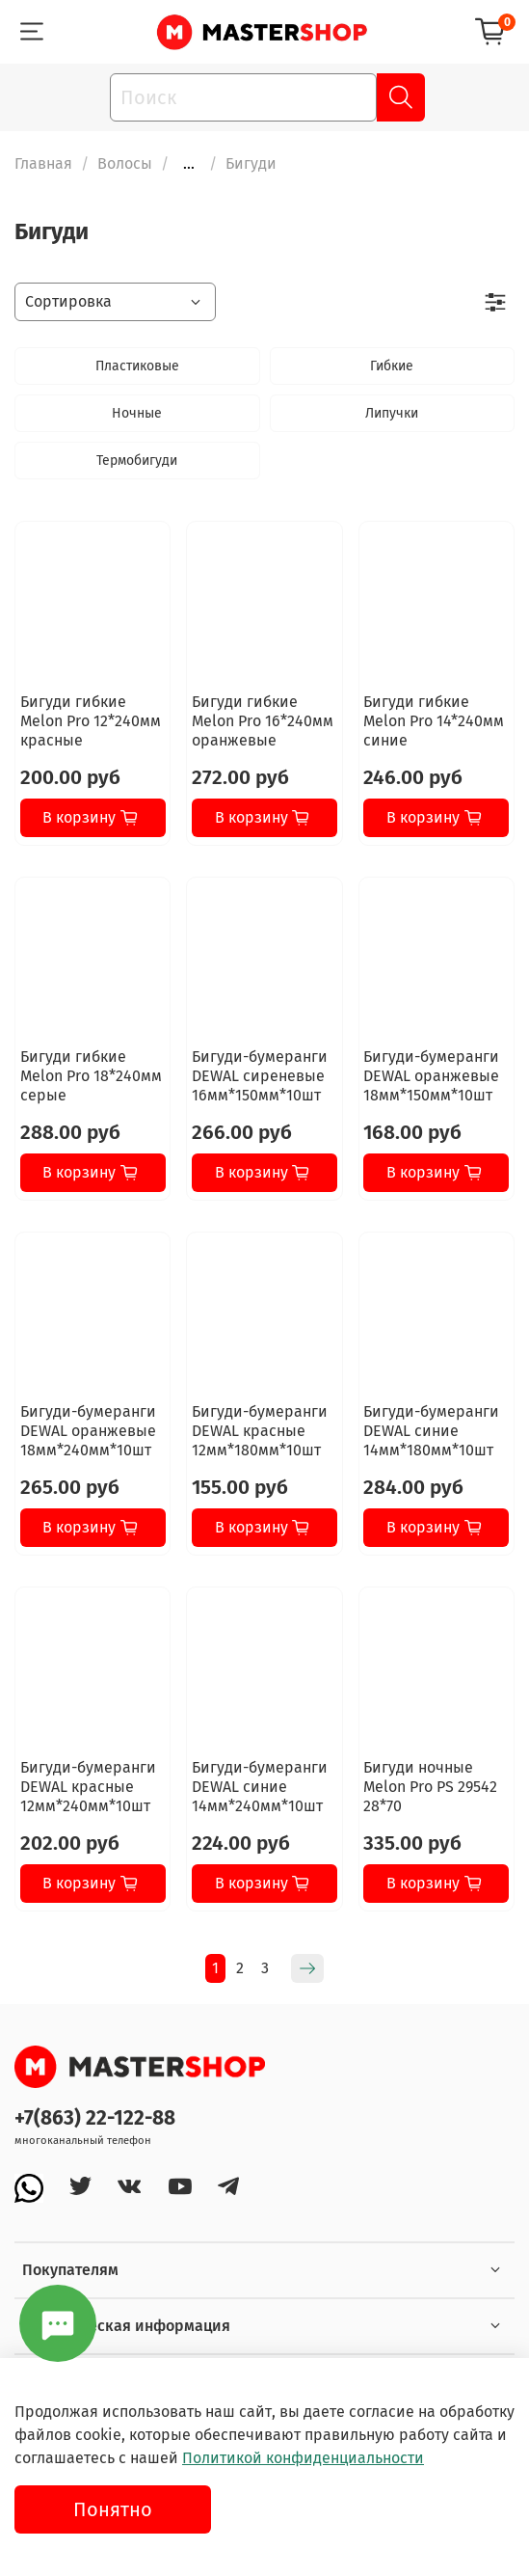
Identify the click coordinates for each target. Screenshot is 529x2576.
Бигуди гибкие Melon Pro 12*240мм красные (90, 720)
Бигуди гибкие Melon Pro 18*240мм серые (91, 1075)
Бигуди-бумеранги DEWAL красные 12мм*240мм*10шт (88, 1786)
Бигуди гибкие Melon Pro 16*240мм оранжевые (262, 720)
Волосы (124, 163)
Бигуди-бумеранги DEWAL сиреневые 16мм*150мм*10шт (260, 1075)
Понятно (112, 2509)
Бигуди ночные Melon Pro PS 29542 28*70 (430, 1786)
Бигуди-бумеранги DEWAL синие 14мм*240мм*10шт (260, 1786)
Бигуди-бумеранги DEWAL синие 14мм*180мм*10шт (431, 1430)
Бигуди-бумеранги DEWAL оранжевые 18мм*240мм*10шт (88, 1430)
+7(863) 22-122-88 (94, 2118)
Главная (43, 163)
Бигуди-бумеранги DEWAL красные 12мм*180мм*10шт (260, 1430)
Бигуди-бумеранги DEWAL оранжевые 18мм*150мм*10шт (431, 1075)
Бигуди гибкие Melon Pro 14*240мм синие (433, 720)
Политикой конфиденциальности (303, 2458)
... (189, 164)
